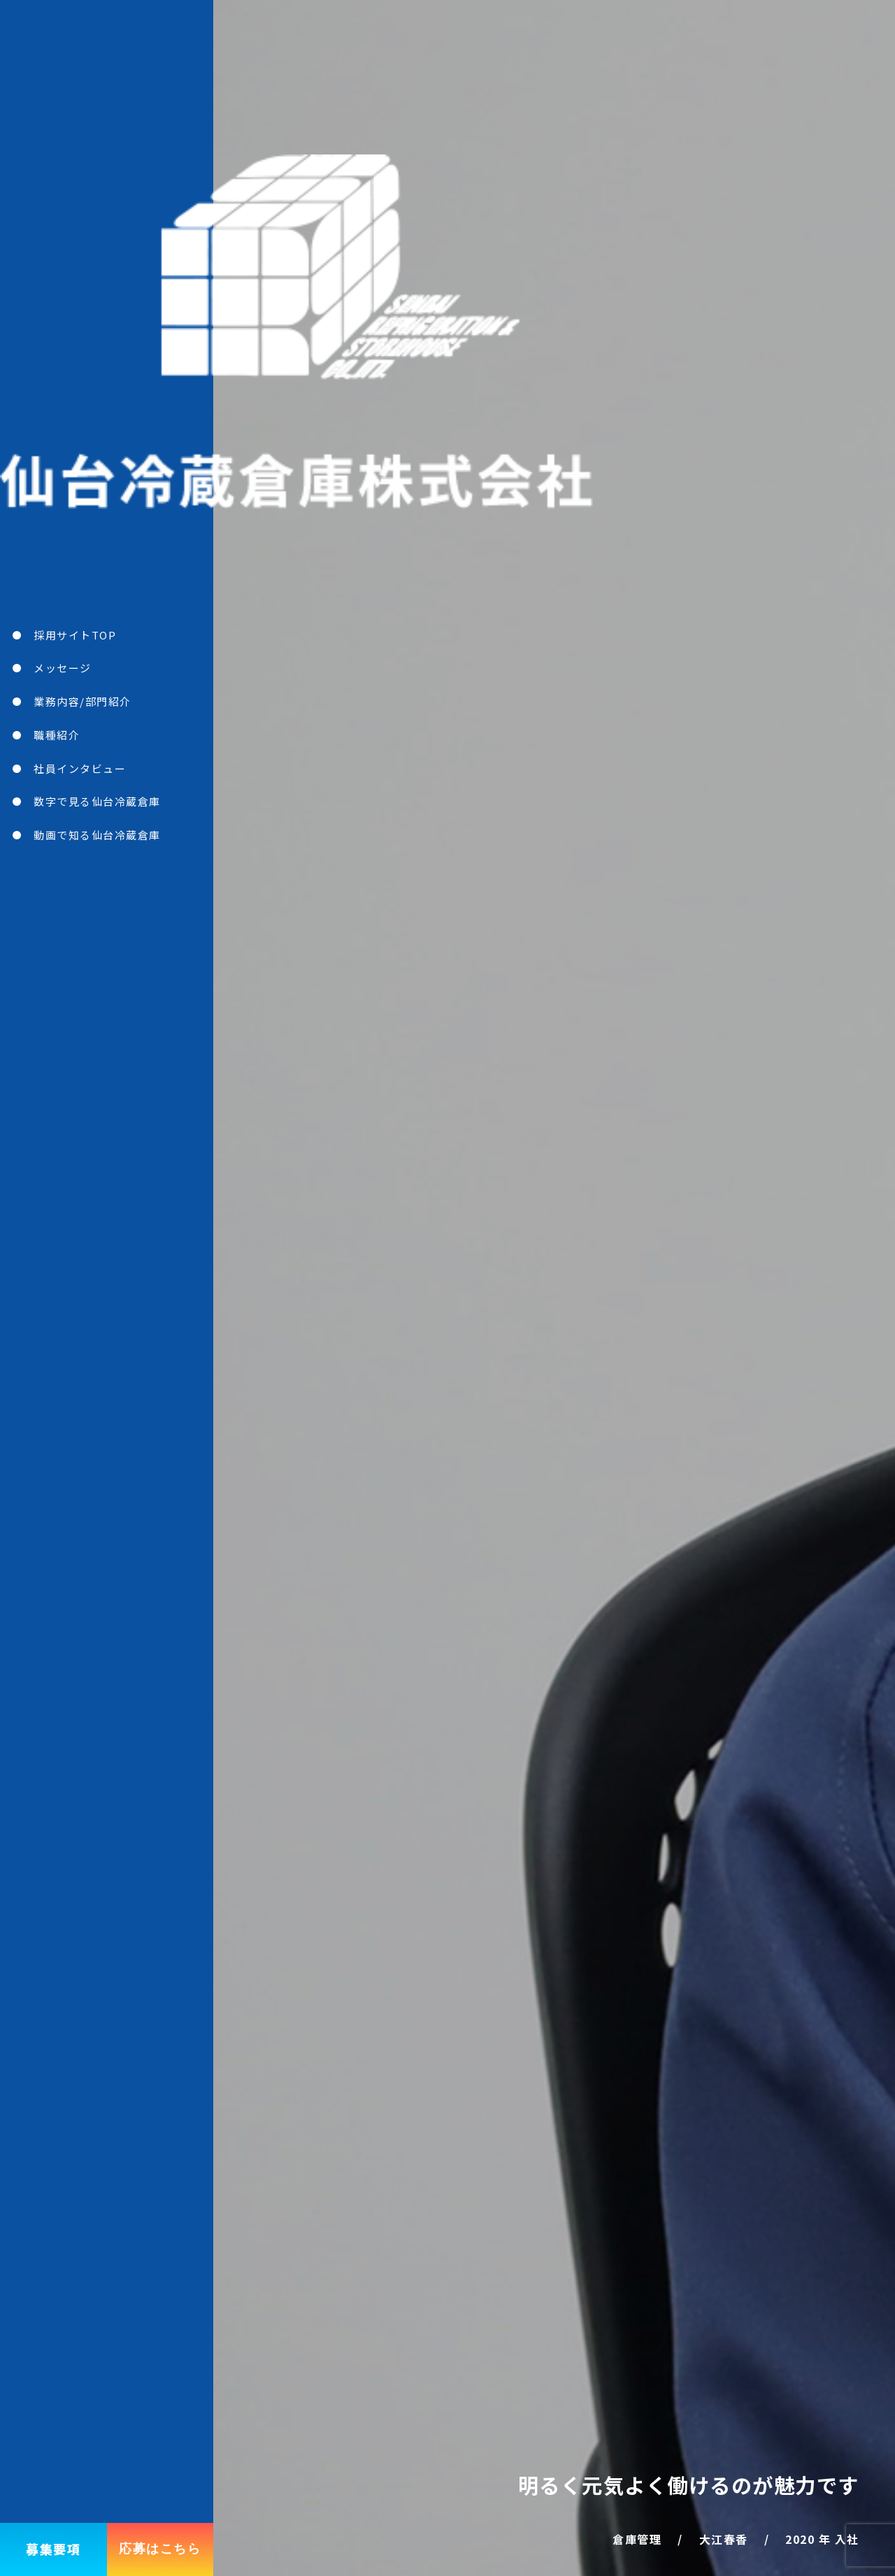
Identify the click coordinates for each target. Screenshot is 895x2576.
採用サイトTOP (75, 635)
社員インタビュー (80, 768)
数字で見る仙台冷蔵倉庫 (97, 801)
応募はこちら (160, 2549)
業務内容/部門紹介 (82, 701)
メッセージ (63, 667)
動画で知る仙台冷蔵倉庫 (97, 834)
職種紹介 (57, 735)
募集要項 (53, 2549)
